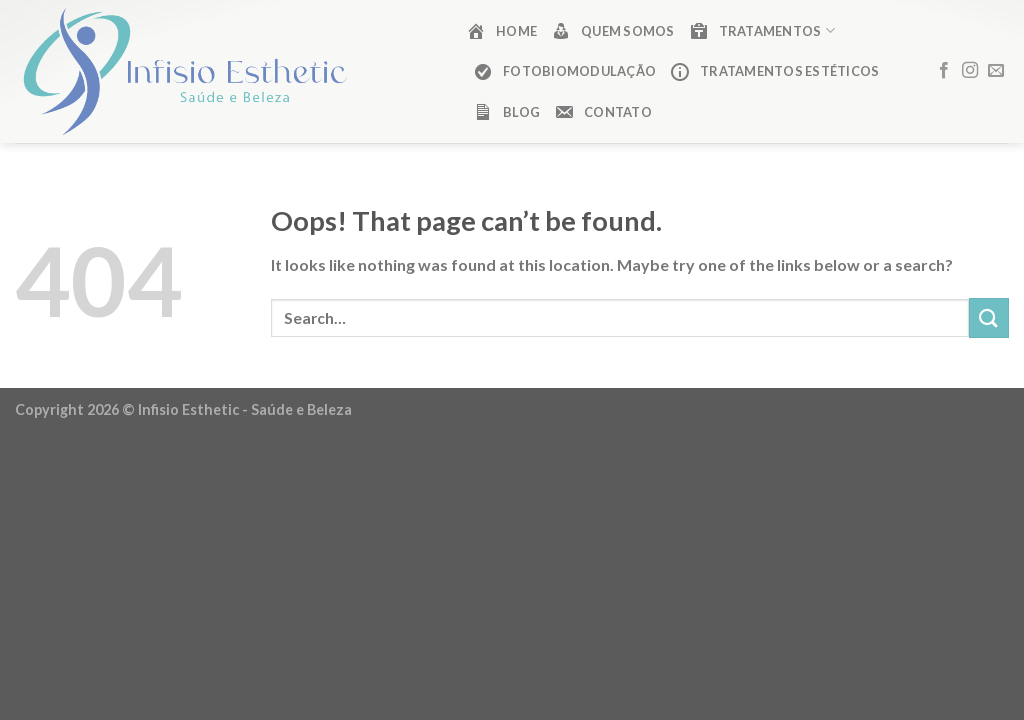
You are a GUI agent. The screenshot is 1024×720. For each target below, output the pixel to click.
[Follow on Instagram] (970, 71)
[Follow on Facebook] (944, 71)
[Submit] (989, 317)
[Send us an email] (996, 71)
